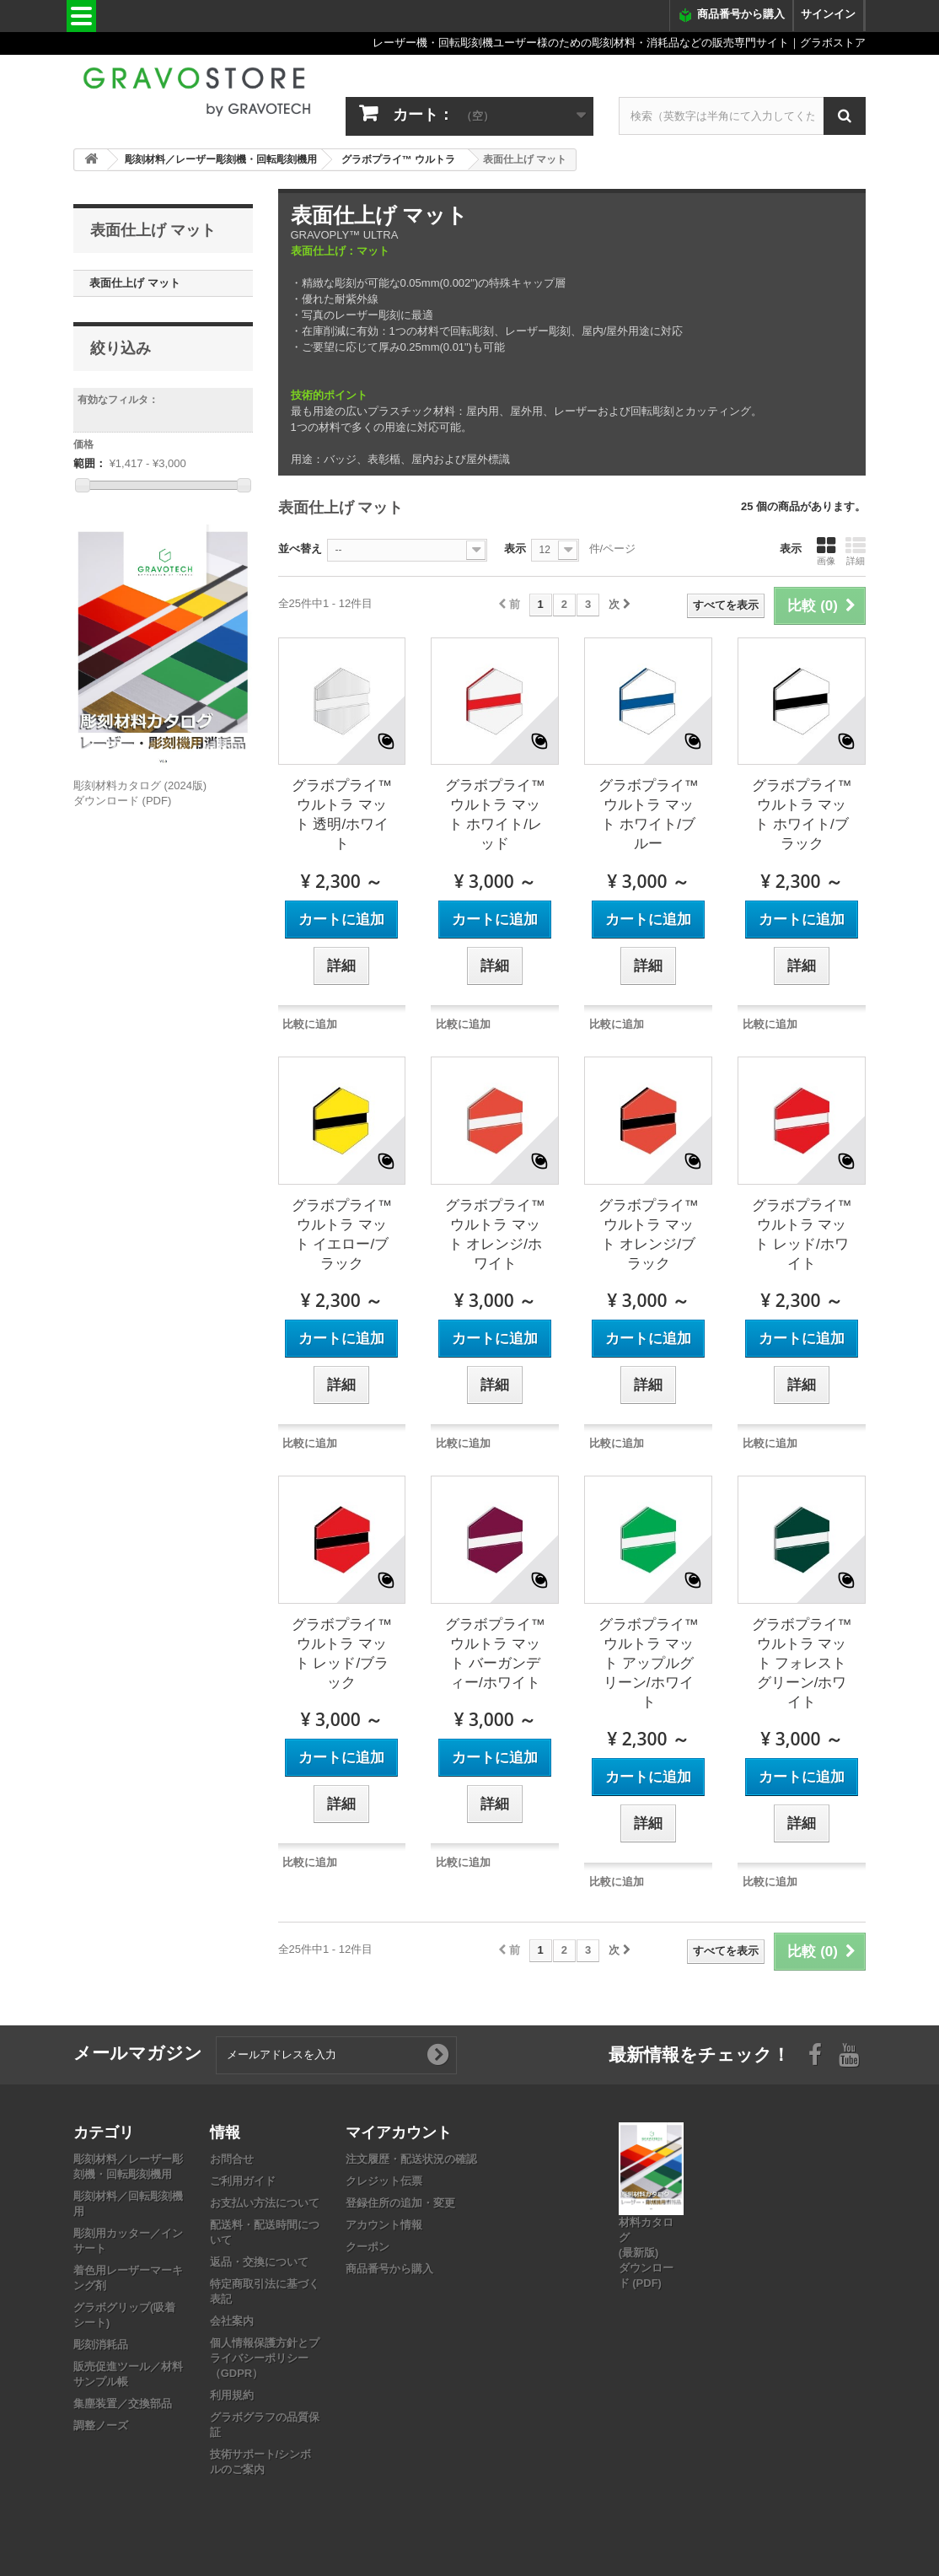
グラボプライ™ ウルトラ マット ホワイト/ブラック (802, 814)
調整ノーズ (100, 2425)
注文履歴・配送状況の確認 (411, 2159)
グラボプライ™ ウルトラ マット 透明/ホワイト (342, 814)
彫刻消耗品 (100, 2344)
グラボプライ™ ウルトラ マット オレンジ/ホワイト (495, 1234)
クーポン (367, 2246)
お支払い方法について (264, 2203)
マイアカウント (399, 2132)
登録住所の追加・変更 (400, 2203)
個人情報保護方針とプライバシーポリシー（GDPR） (264, 2358)
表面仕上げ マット (134, 283)
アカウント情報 (384, 2224)
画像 (826, 550)
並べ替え (300, 548)
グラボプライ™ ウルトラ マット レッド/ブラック (342, 1653)
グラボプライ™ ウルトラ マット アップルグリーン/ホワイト (648, 1663)
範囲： (89, 463)
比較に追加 (309, 1024)
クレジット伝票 (384, 2181)
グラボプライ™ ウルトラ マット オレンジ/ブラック (648, 1234)
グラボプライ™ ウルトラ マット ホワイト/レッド (495, 814)
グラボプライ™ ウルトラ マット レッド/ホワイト (802, 1234)
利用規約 (232, 2395)
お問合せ (232, 2159)
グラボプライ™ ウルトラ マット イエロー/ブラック (342, 1234)
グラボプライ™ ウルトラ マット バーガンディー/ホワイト (495, 1653)
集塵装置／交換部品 (122, 2403)
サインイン (828, 14)
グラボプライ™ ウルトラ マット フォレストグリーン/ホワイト (802, 1663)
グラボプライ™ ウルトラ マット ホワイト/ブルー (648, 814)
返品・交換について (259, 2262)
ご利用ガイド (243, 2181)
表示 (515, 548)
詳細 (855, 550)
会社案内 (232, 2321)
